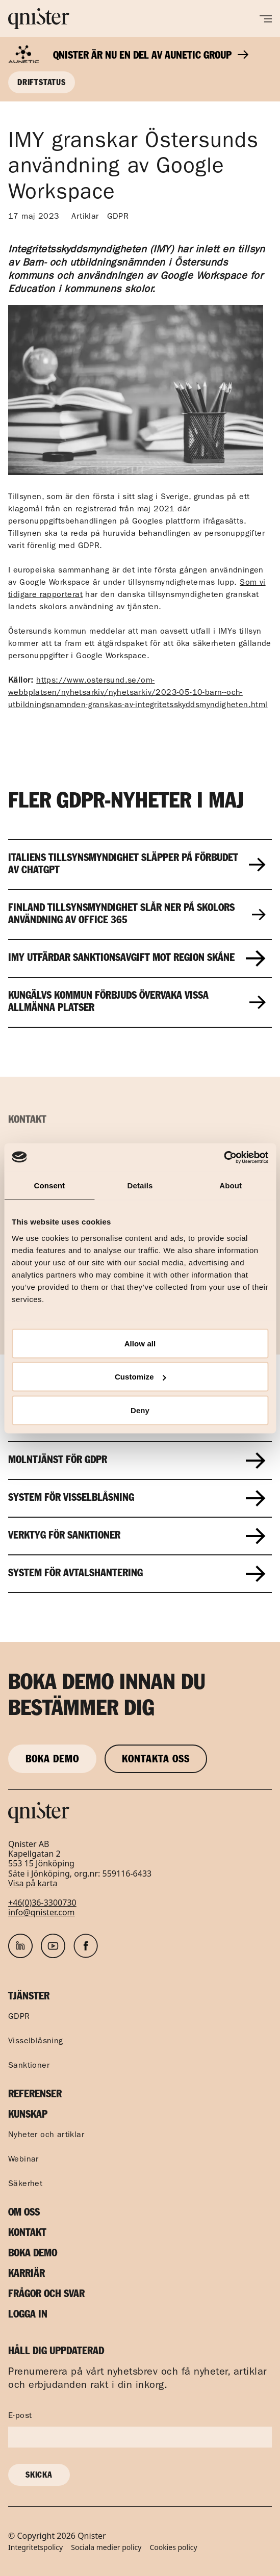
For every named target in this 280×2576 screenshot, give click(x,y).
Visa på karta (32, 1883)
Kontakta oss (156, 1760)
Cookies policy (173, 2547)
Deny (140, 1410)
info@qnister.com (41, 1912)
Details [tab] (140, 1185)
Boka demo (52, 1760)
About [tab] (230, 1185)
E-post (20, 2416)
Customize (140, 1376)
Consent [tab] (49, 1185)
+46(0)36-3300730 (42, 1902)
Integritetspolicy (35, 2547)
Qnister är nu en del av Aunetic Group (151, 55)
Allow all (140, 1343)
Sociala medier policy (106, 2547)
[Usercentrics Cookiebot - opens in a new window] (223, 1157)
